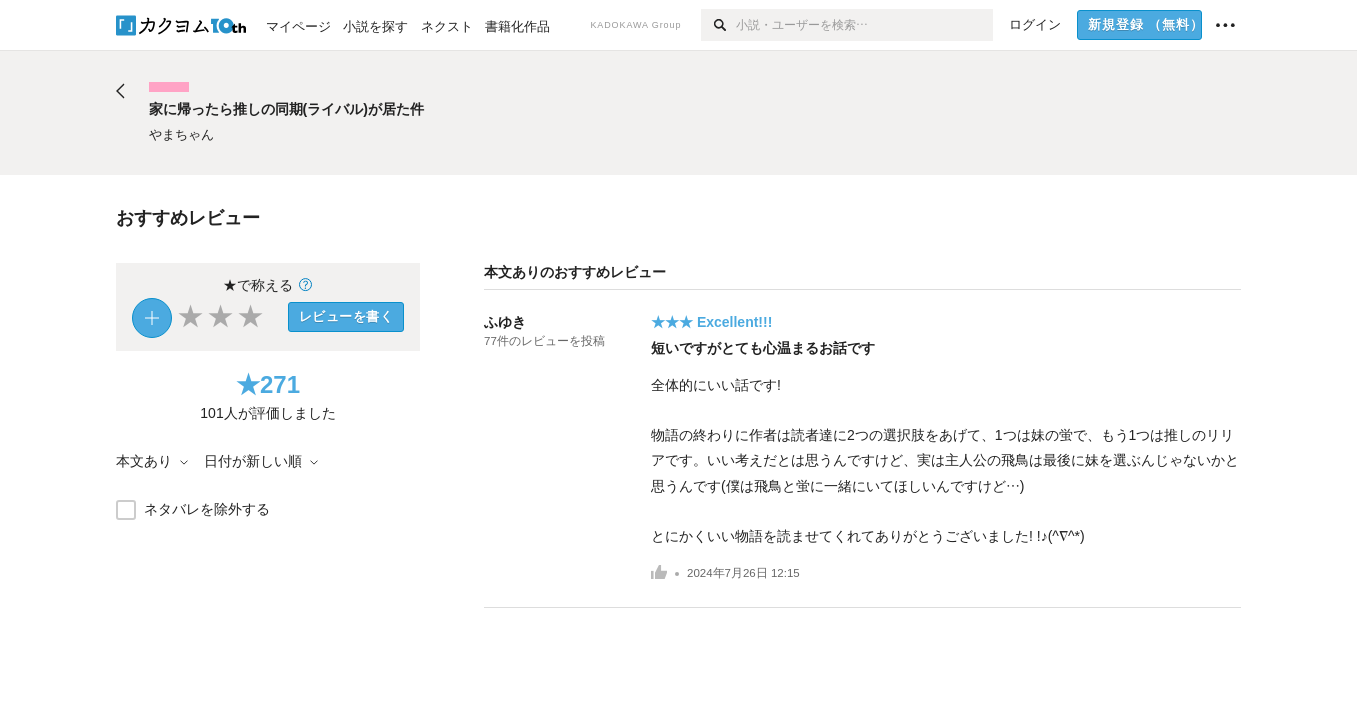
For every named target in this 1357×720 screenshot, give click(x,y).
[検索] (718, 25)
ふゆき (505, 322)
